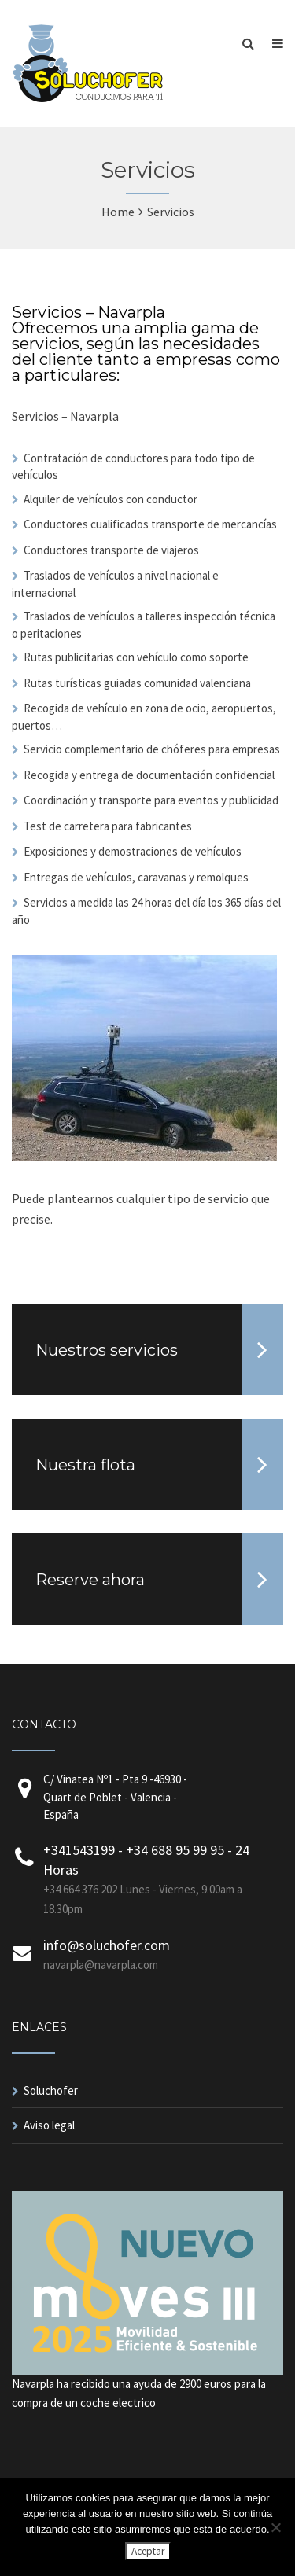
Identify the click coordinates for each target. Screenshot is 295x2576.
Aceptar (147, 2551)
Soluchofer (51, 2090)
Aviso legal (49, 2125)
